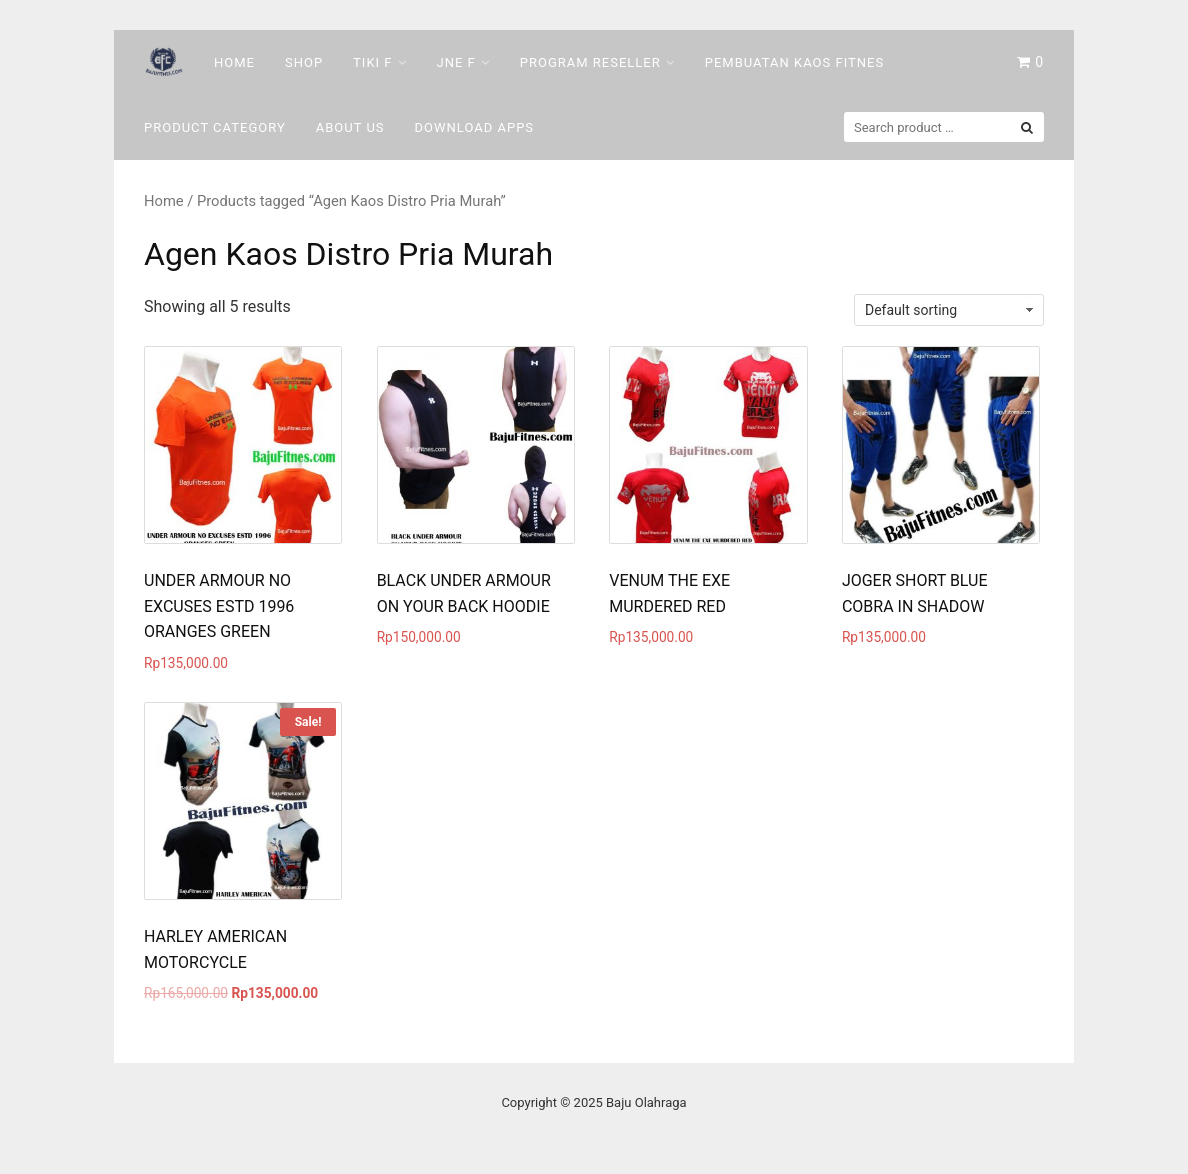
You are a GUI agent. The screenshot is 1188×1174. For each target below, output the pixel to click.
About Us (350, 127)
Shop (304, 62)
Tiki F (372, 62)
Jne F (456, 62)
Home (234, 62)
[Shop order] (949, 310)
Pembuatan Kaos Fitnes (794, 62)
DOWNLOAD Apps (475, 127)
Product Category (215, 127)
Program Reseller (590, 62)
